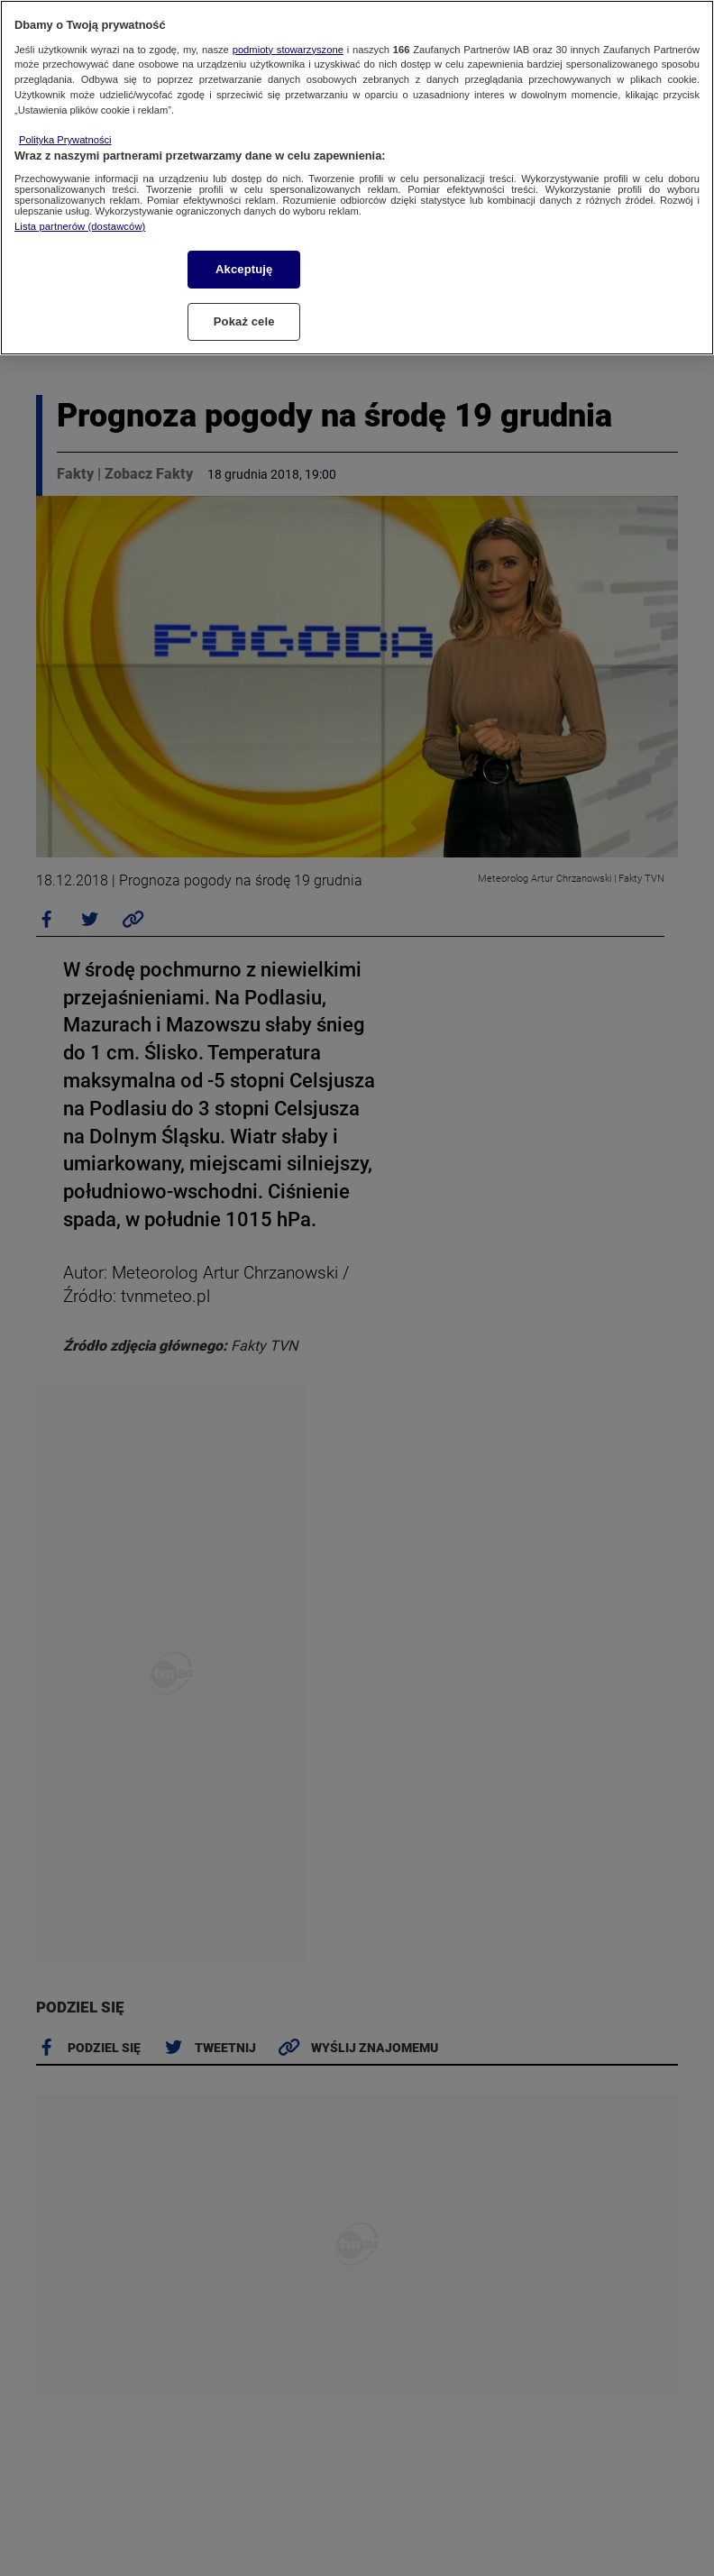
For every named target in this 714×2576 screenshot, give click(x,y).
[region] (357, 177)
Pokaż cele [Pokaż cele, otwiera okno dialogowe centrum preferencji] (244, 321)
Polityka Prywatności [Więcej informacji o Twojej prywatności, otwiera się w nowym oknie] (65, 139)
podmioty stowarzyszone (288, 49)
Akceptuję (243, 269)
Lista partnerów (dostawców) (79, 226)
